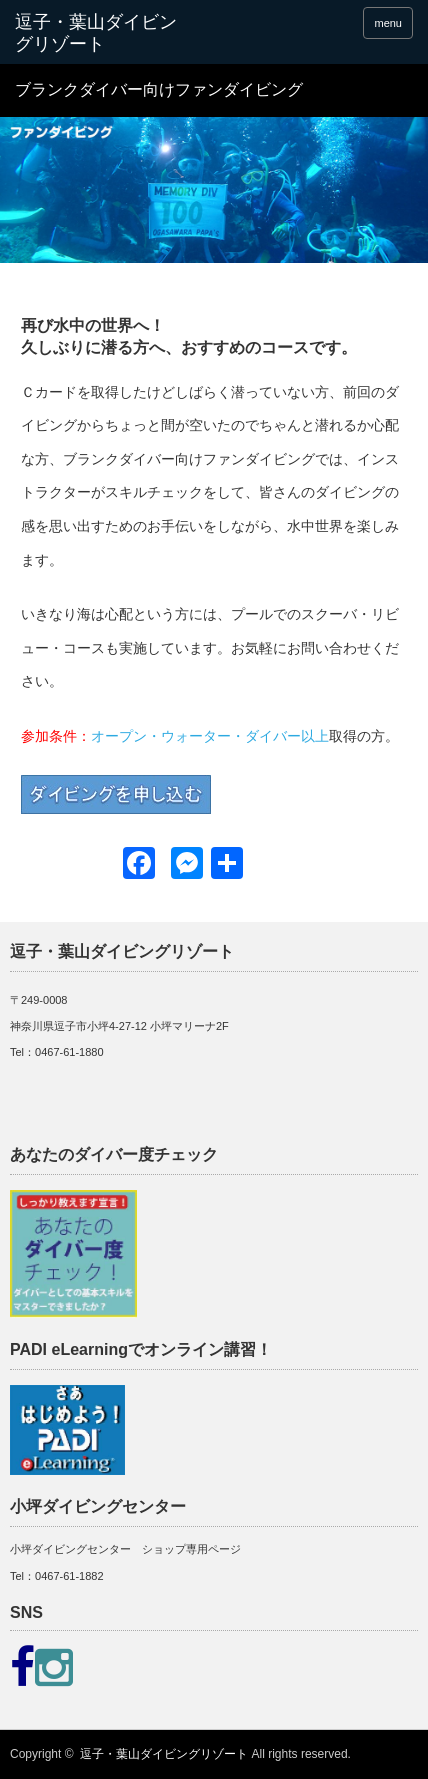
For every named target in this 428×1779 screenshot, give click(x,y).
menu (388, 23)
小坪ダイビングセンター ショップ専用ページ (125, 1549)
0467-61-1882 (69, 1576)
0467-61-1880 (69, 1052)
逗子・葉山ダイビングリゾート (164, 1754)
